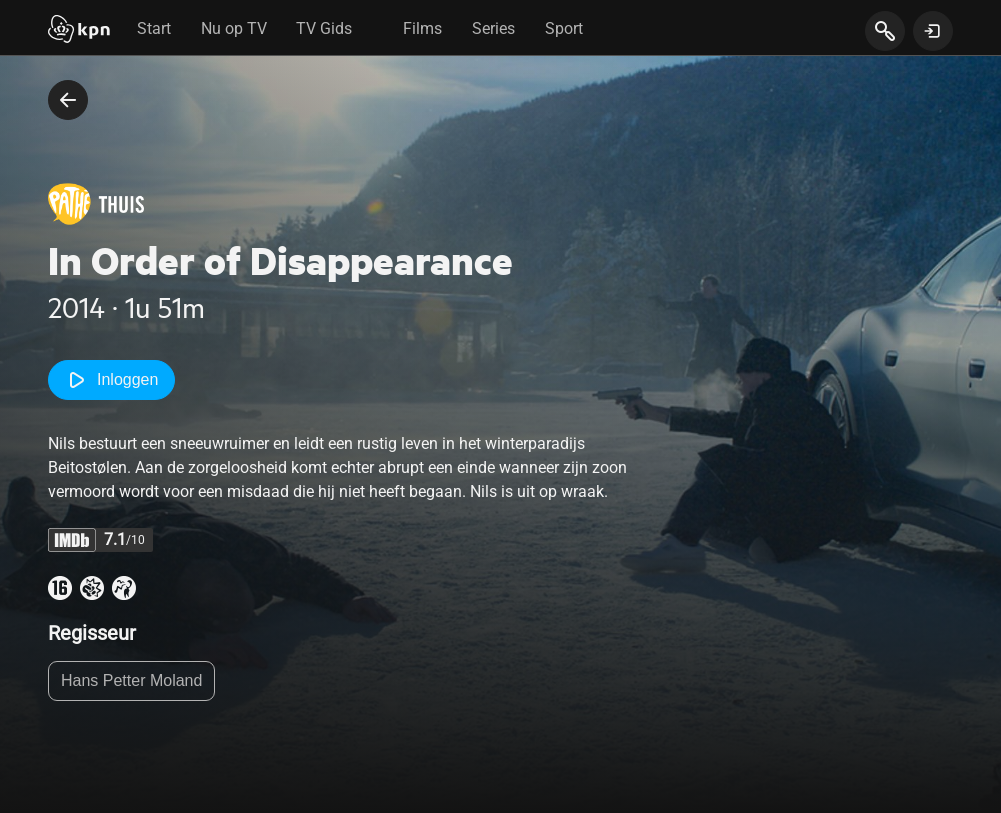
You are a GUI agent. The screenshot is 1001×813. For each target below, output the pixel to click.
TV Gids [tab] (324, 28)
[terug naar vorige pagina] (68, 100)
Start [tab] (154, 28)
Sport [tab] (564, 28)
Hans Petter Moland (131, 680)
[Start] (79, 31)
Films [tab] (422, 28)
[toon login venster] (933, 31)
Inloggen (111, 380)
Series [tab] (493, 28)
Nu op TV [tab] (234, 28)
